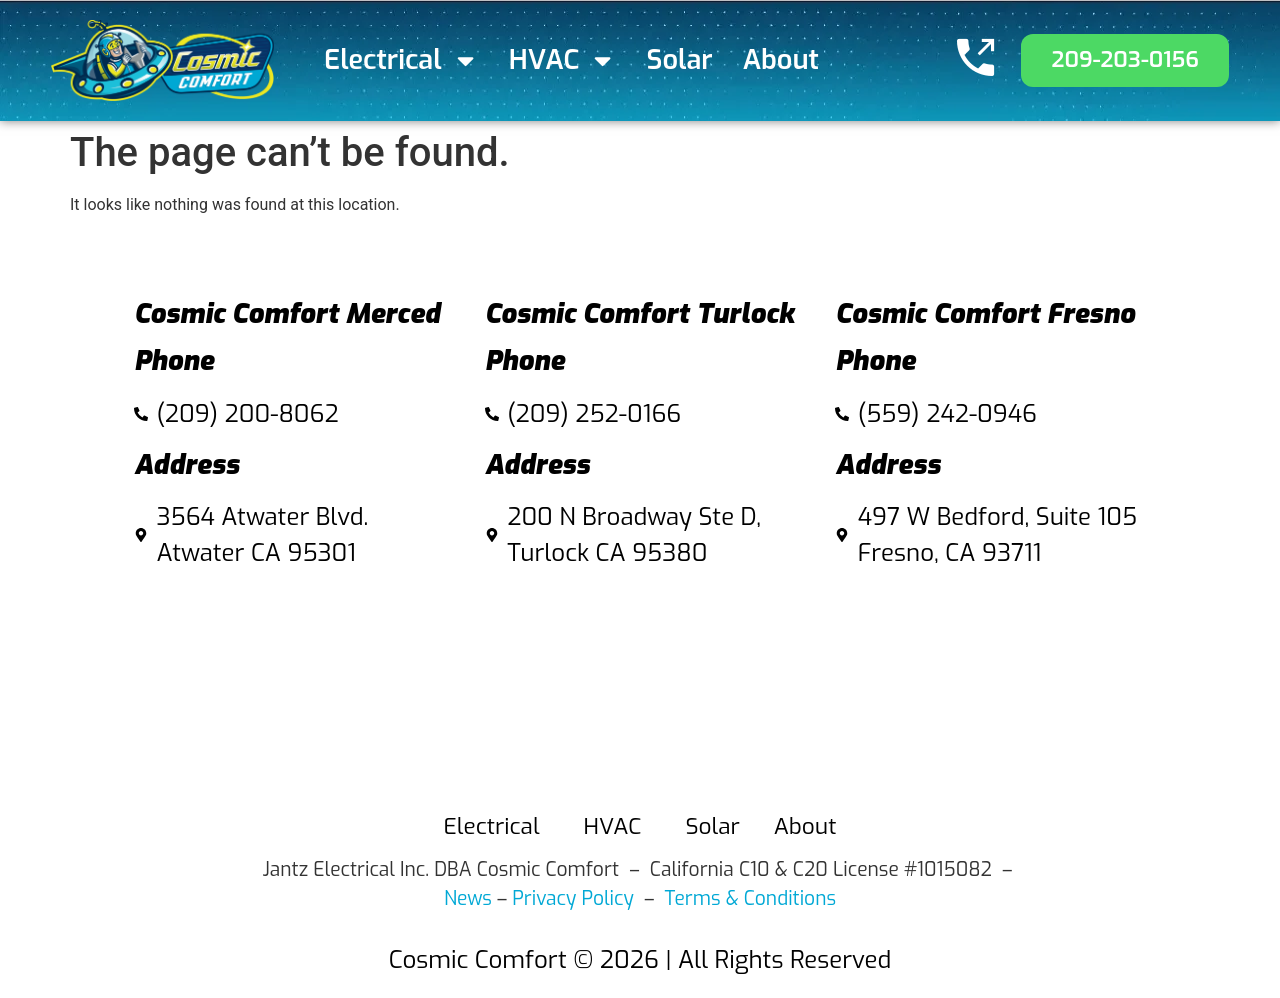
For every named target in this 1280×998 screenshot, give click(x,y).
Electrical (401, 60)
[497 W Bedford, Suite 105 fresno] (990, 683)
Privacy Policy (573, 898)
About (781, 60)
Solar (680, 60)
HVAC (563, 60)
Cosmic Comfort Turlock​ (640, 314)
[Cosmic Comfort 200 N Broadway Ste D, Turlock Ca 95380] (640, 683)
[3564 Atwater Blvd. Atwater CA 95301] (289, 683)
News (468, 898)
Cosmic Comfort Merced (287, 314)
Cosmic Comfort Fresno (985, 314)
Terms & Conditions (750, 898)
